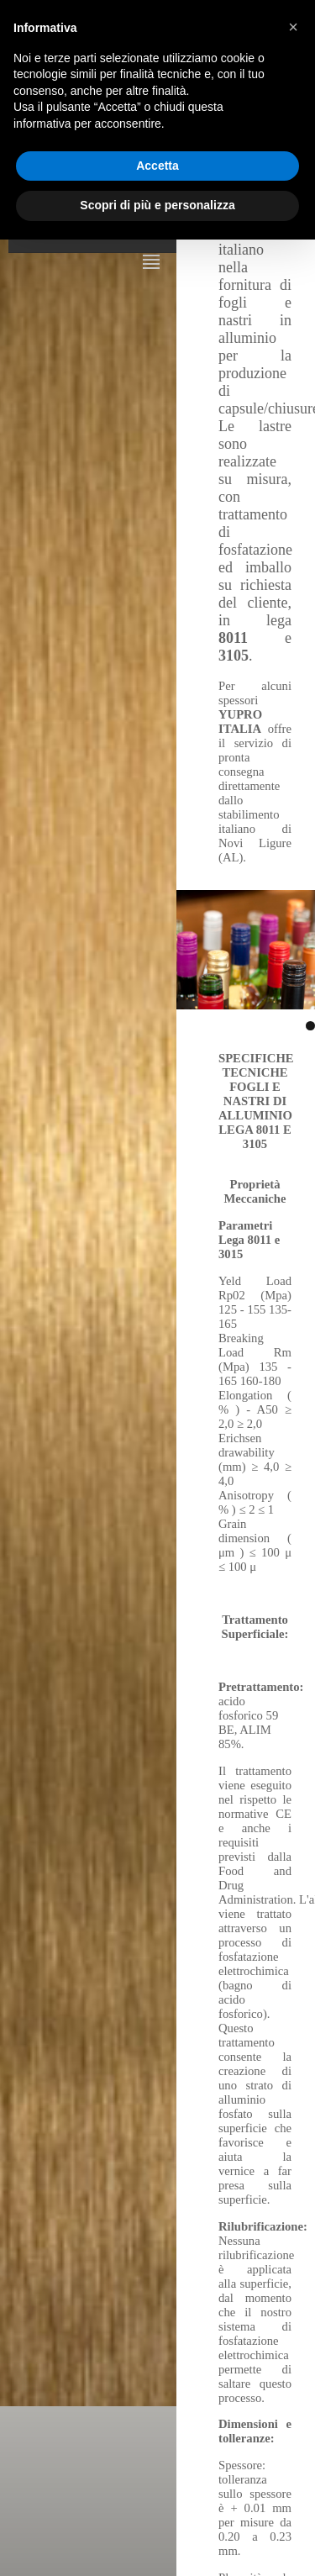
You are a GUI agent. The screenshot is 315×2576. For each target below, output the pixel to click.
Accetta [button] (157, 165)
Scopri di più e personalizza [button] (157, 205)
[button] (293, 26)
